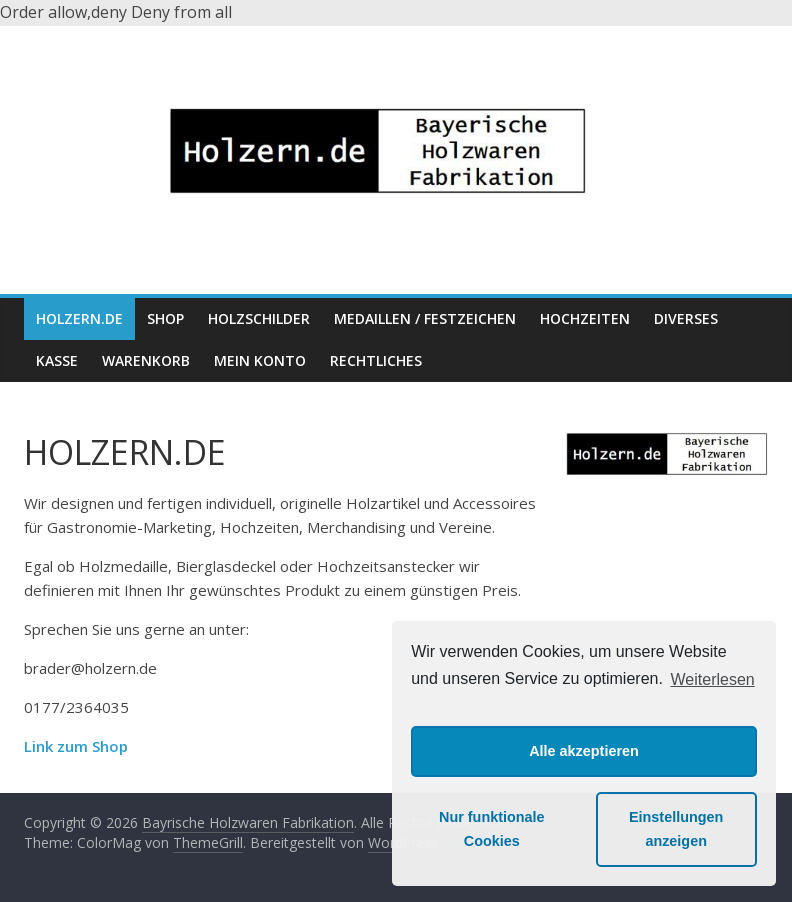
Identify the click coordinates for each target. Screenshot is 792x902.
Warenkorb (146, 360)
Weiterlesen (713, 679)
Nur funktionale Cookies (492, 829)
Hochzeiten (585, 318)
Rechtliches (376, 360)
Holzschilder (259, 318)
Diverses (686, 318)
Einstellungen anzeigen (676, 829)
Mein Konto (260, 360)
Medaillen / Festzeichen (425, 318)
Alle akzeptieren (584, 751)
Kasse (57, 360)
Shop (165, 318)
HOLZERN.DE (79, 318)
